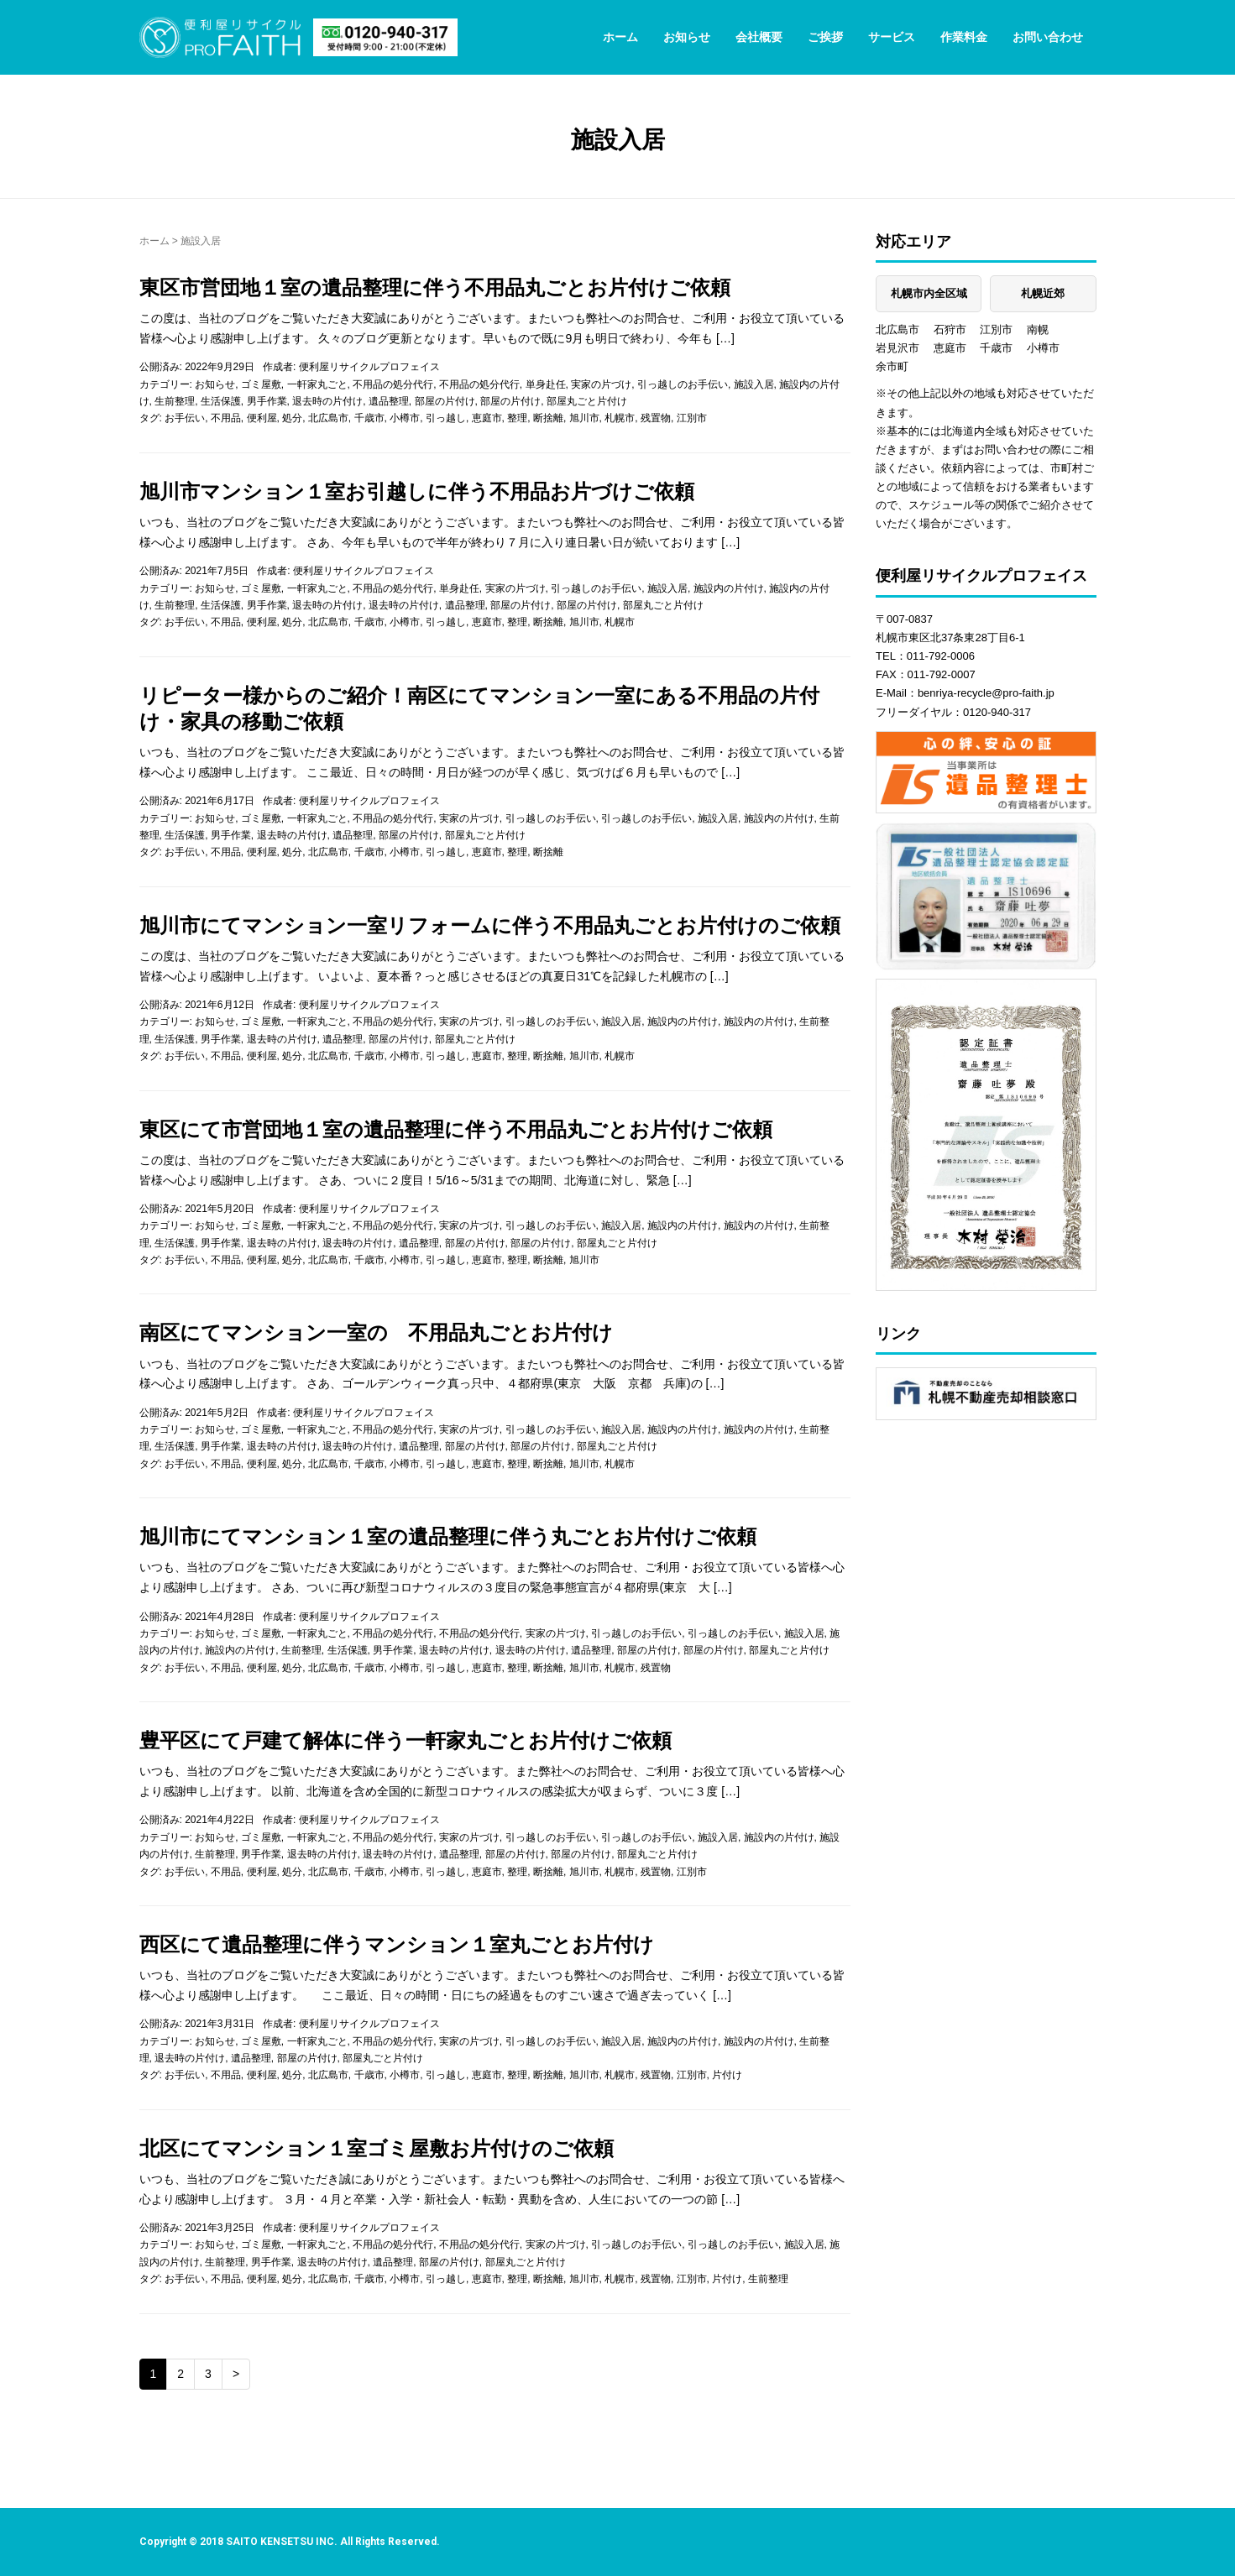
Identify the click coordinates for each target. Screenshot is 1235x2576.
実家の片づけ (601, 384)
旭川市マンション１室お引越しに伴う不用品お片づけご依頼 (416, 491)
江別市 (692, 418)
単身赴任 (546, 384)
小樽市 (405, 418)
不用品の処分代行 (393, 384)
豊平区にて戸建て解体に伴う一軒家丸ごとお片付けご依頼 (405, 1740)
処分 (292, 418)
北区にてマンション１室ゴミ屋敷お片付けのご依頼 (376, 2148)
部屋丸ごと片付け (587, 401)
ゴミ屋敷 (261, 384)
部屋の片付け (445, 401)
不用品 (226, 418)
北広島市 (328, 418)
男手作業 (267, 401)
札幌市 (619, 418)
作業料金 (963, 37)
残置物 (656, 418)
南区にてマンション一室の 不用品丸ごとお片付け (376, 1332)
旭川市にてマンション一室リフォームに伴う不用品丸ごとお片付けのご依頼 (489, 925)
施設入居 (754, 384)
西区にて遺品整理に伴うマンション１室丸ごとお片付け (396, 1944)
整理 (517, 418)
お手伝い (185, 418)
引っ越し (446, 418)
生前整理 (174, 401)
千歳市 (369, 418)
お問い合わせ (1048, 37)
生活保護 (221, 401)
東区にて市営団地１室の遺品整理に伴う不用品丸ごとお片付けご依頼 (455, 1129)
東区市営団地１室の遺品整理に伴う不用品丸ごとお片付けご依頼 (434, 287)
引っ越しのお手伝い (682, 384)
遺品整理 (389, 401)
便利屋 (262, 418)
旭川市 (584, 418)
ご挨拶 (825, 37)
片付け (727, 2075)
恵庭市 (487, 418)
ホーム (620, 37)
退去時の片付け (327, 401)
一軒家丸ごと (317, 384)
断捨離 (548, 418)
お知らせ (686, 37)
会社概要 (758, 37)
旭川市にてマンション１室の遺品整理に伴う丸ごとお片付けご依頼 (447, 1536)
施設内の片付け (728, 588)
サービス (891, 37)
